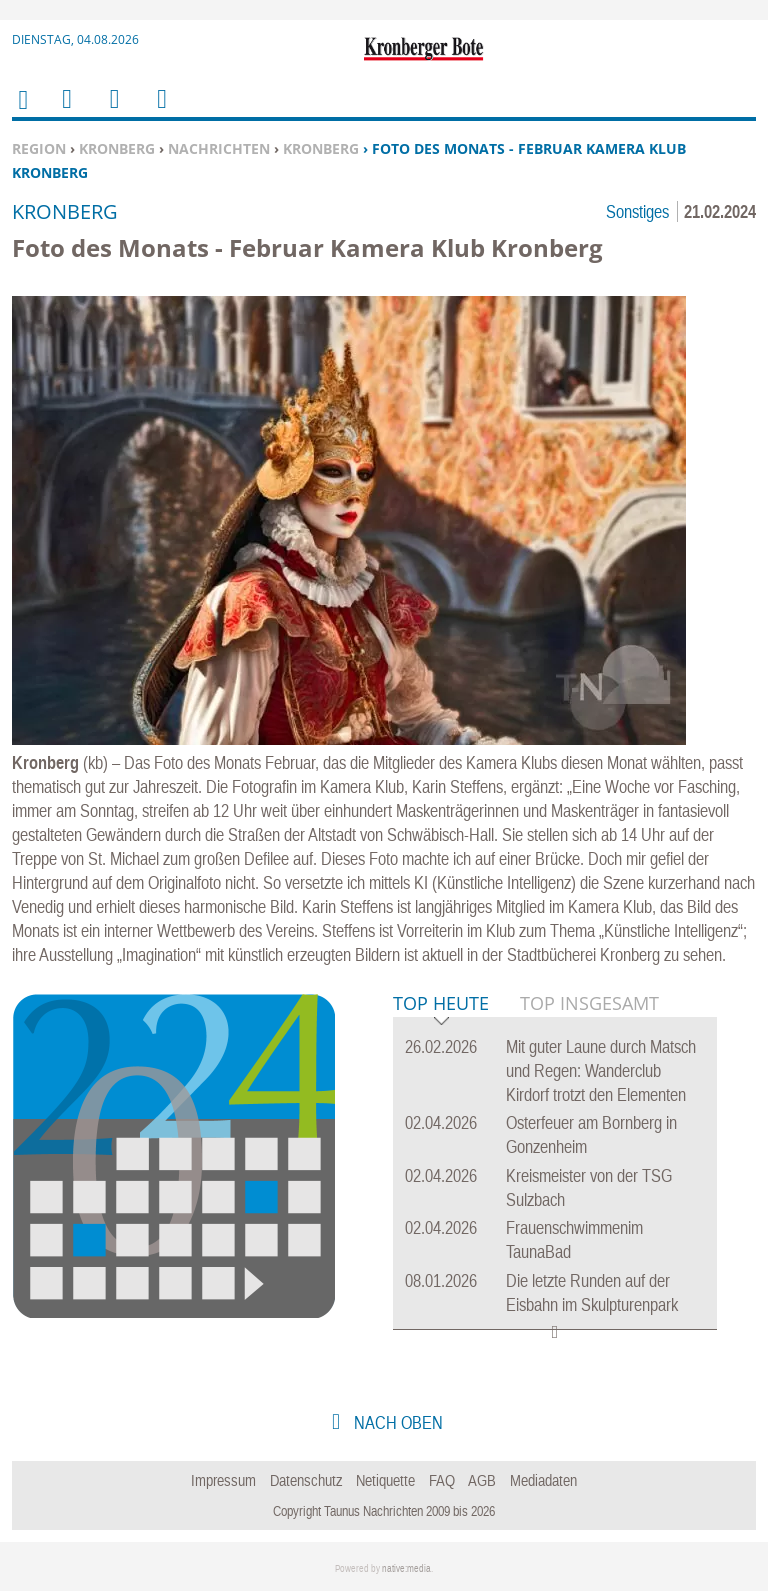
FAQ (442, 1480)
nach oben (396, 1422)
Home (22, 112)
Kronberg (117, 148)
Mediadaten (543, 1480)
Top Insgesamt (589, 1003)
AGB (482, 1480)
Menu (66, 111)
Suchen (111, 111)
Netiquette (385, 1480)
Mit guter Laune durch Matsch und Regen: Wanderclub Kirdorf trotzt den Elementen (601, 1070)
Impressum (223, 1480)
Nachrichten (219, 148)
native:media (406, 1568)
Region (39, 148)
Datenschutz (306, 1480)
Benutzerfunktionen (160, 111)
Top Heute (441, 1004)
